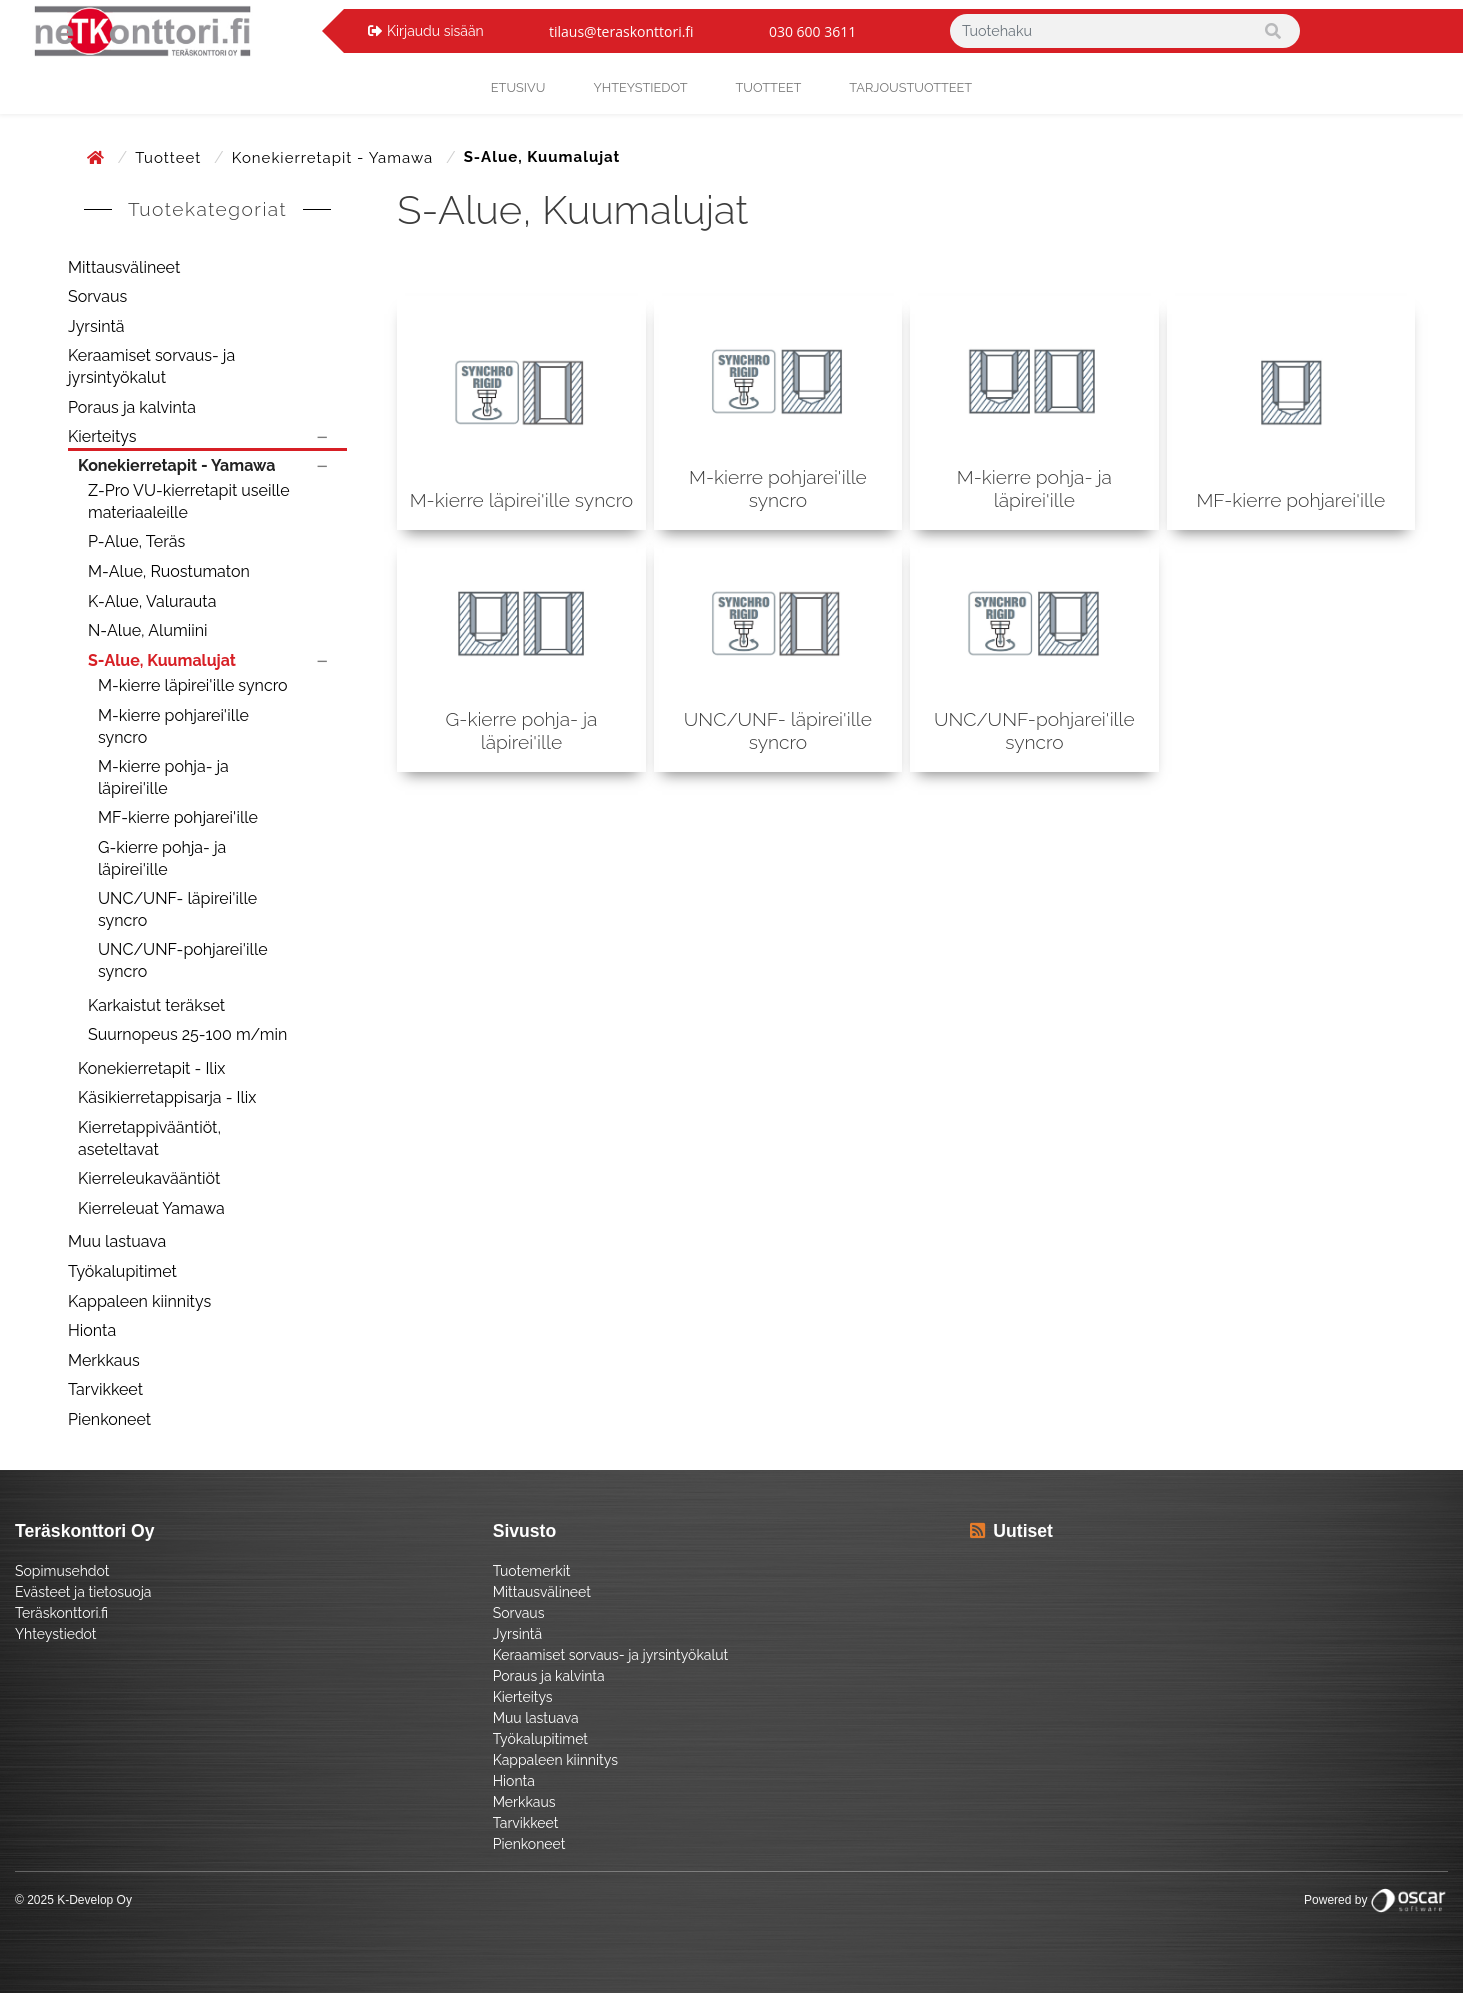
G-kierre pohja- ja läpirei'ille (162, 858)
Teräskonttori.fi (61, 1613)
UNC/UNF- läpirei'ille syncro (177, 909)
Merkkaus (104, 1360)
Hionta (92, 1330)
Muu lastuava (117, 1241)
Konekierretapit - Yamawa (335, 158)
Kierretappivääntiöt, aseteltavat (149, 1138)
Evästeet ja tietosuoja (83, 1592)
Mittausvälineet (124, 267)
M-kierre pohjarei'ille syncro (173, 726)
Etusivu (518, 87)
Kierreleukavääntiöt (149, 1178)
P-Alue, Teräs (136, 541)
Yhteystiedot (56, 1634)
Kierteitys (102, 436)
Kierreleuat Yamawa (151, 1208)
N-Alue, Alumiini (147, 630)
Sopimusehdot (62, 1571)
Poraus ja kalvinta (132, 407)
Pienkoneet (109, 1419)
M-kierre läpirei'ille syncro (193, 685)
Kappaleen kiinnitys (139, 1301)
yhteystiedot (640, 87)
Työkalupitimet (122, 1271)
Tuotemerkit (532, 1571)
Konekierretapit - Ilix (151, 1068)
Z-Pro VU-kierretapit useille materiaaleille (189, 501)
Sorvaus (97, 296)
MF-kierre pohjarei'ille (178, 817)
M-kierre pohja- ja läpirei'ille (163, 777)
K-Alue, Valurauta (152, 601)
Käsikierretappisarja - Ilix (167, 1097)
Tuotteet (769, 87)
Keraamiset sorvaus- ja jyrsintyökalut (151, 366)
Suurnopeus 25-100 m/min (187, 1034)
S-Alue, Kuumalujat (162, 660)
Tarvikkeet (105, 1389)
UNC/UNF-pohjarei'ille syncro (183, 960)
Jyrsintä (96, 326)
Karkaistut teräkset (156, 1005)
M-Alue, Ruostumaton (169, 571)
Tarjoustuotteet (910, 87)
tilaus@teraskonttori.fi (621, 31)
